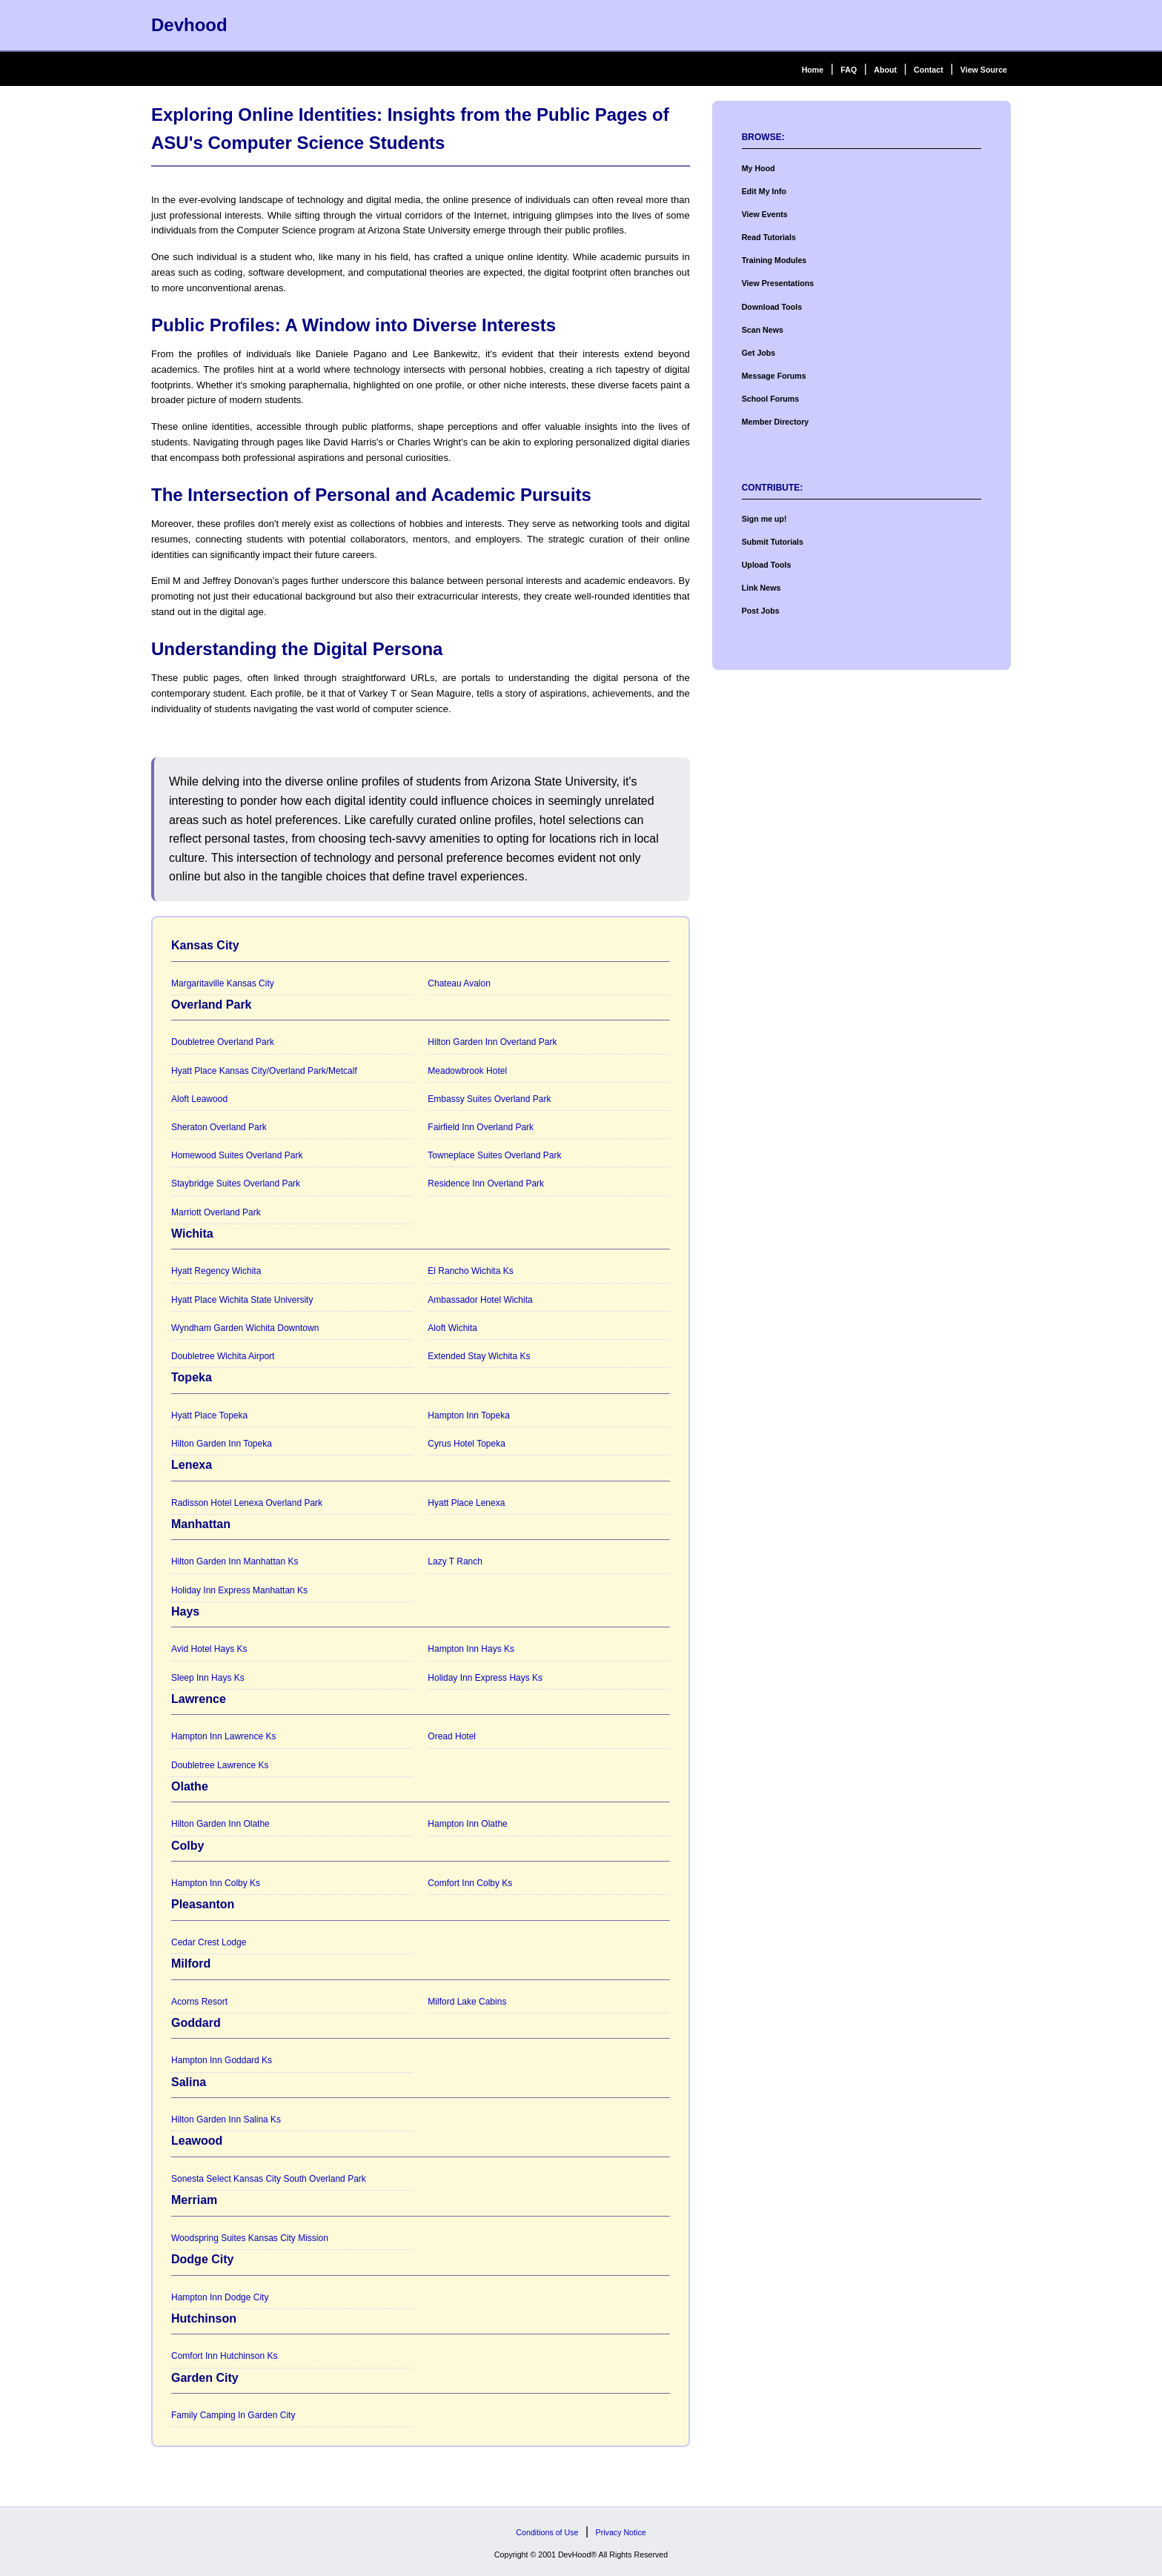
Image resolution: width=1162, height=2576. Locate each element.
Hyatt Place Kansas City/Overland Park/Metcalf (264, 1071)
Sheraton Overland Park (219, 1127)
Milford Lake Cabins (467, 2001)
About (885, 69)
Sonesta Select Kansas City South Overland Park (268, 2179)
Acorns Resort (199, 2001)
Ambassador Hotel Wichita (480, 1300)
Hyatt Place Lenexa (466, 1503)
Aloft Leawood (199, 1099)
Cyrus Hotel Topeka (466, 1443)
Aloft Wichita (452, 1328)
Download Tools (772, 306)
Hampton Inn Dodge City (219, 2297)
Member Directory (775, 421)
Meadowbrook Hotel (467, 1071)
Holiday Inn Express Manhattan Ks (239, 1590)
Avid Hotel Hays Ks (209, 1649)
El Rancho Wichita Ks (470, 1271)
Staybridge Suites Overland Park (235, 1183)
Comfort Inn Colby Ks (470, 1883)
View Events (765, 214)
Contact (928, 69)
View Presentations (778, 283)
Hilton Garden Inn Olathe (220, 1824)
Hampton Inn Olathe (467, 1824)
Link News (761, 587)
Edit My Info (764, 191)
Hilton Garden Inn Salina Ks (226, 2119)
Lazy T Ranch (455, 1561)
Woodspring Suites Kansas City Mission (249, 2238)
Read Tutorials (769, 237)
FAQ (848, 69)
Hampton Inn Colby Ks (215, 1883)
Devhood (189, 25)
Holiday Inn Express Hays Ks (485, 1678)
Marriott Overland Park (216, 1212)
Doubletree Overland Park (222, 1042)
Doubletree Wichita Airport (222, 1356)
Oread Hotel (452, 1736)
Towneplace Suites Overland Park (494, 1155)
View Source (983, 69)
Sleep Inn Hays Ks (208, 1678)
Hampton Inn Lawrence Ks (223, 1736)
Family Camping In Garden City (233, 2415)
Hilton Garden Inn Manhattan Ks (234, 1561)
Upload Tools (766, 564)
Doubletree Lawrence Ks (219, 1765)
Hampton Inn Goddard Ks (221, 2060)
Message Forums (774, 375)
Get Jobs (759, 352)
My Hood (758, 168)
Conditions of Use (547, 2532)
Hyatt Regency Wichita (216, 1271)
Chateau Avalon (459, 983)
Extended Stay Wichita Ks (479, 1356)
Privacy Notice (621, 2532)
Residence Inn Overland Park (486, 1183)
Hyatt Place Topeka (209, 1415)
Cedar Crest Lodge (208, 1942)
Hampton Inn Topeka (469, 1415)
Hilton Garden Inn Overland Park (492, 1042)
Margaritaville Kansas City (222, 983)
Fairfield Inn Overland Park (481, 1127)
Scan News (762, 329)
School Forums (771, 398)
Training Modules (774, 260)
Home (813, 69)
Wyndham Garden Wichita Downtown (245, 1328)
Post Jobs (761, 610)
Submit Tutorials (772, 541)
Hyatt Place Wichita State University (242, 1300)
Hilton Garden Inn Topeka (221, 1443)
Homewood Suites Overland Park (236, 1155)
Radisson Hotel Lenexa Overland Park (246, 1503)
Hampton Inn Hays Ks (471, 1649)
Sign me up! (764, 518)
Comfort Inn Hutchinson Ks (224, 2356)
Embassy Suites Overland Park (489, 1099)
